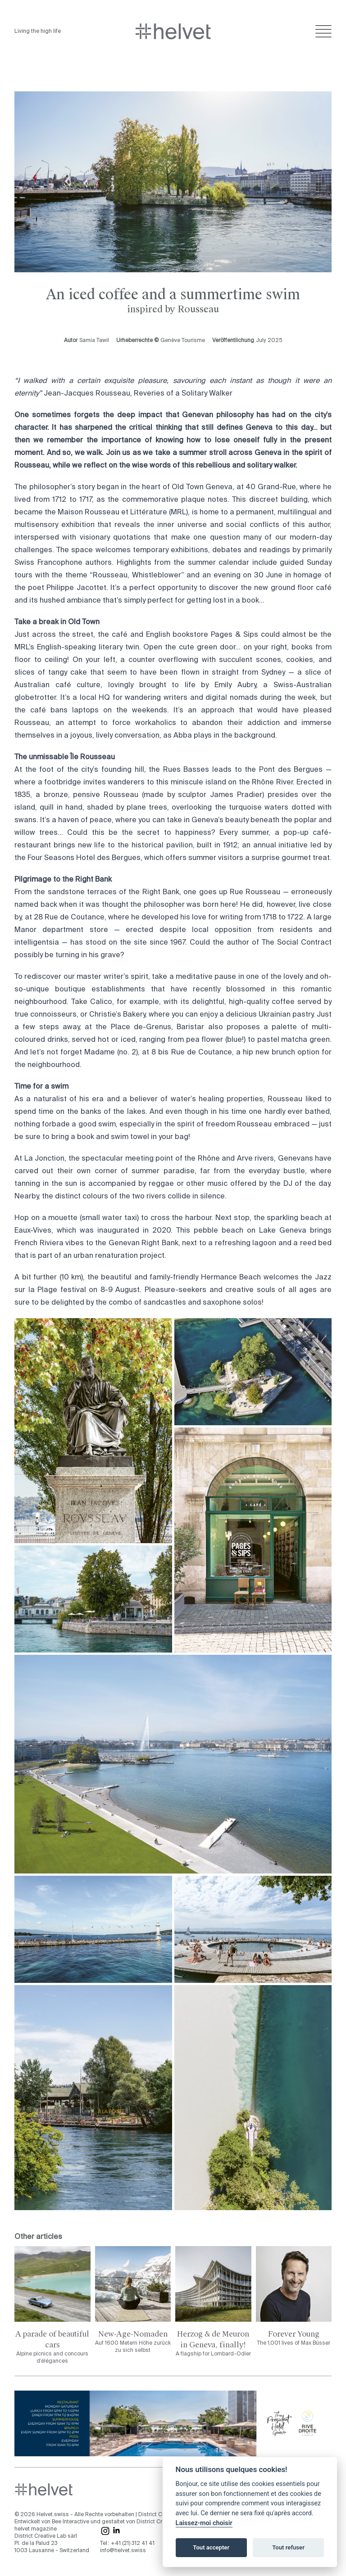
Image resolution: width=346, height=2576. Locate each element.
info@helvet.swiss (123, 2550)
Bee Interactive (70, 2522)
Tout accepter (211, 2547)
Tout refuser (288, 2547)
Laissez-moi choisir (204, 2523)
